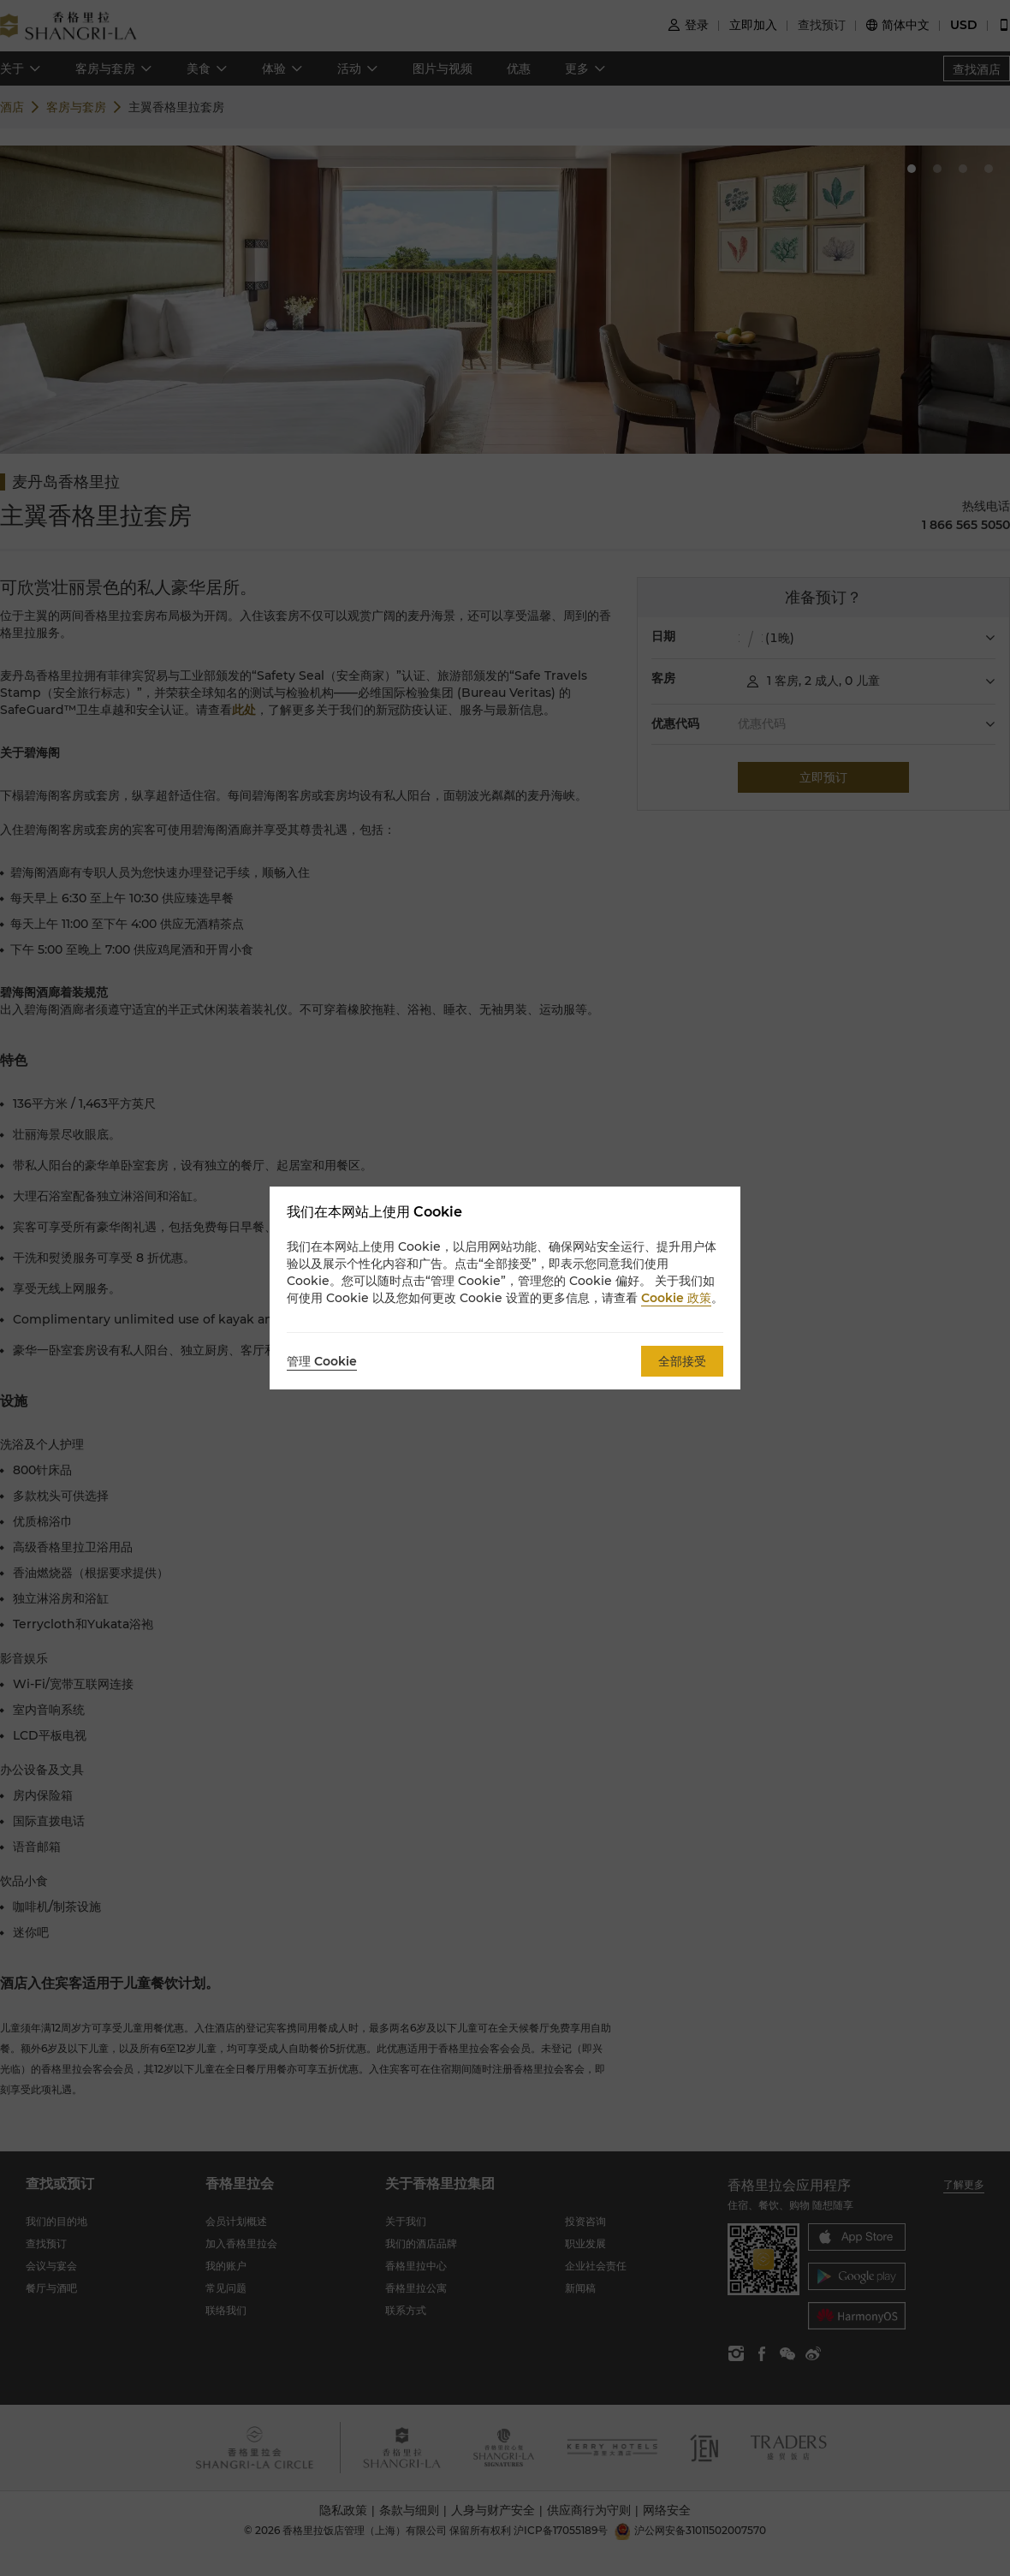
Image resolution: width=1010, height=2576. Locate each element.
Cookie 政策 (676, 1298)
